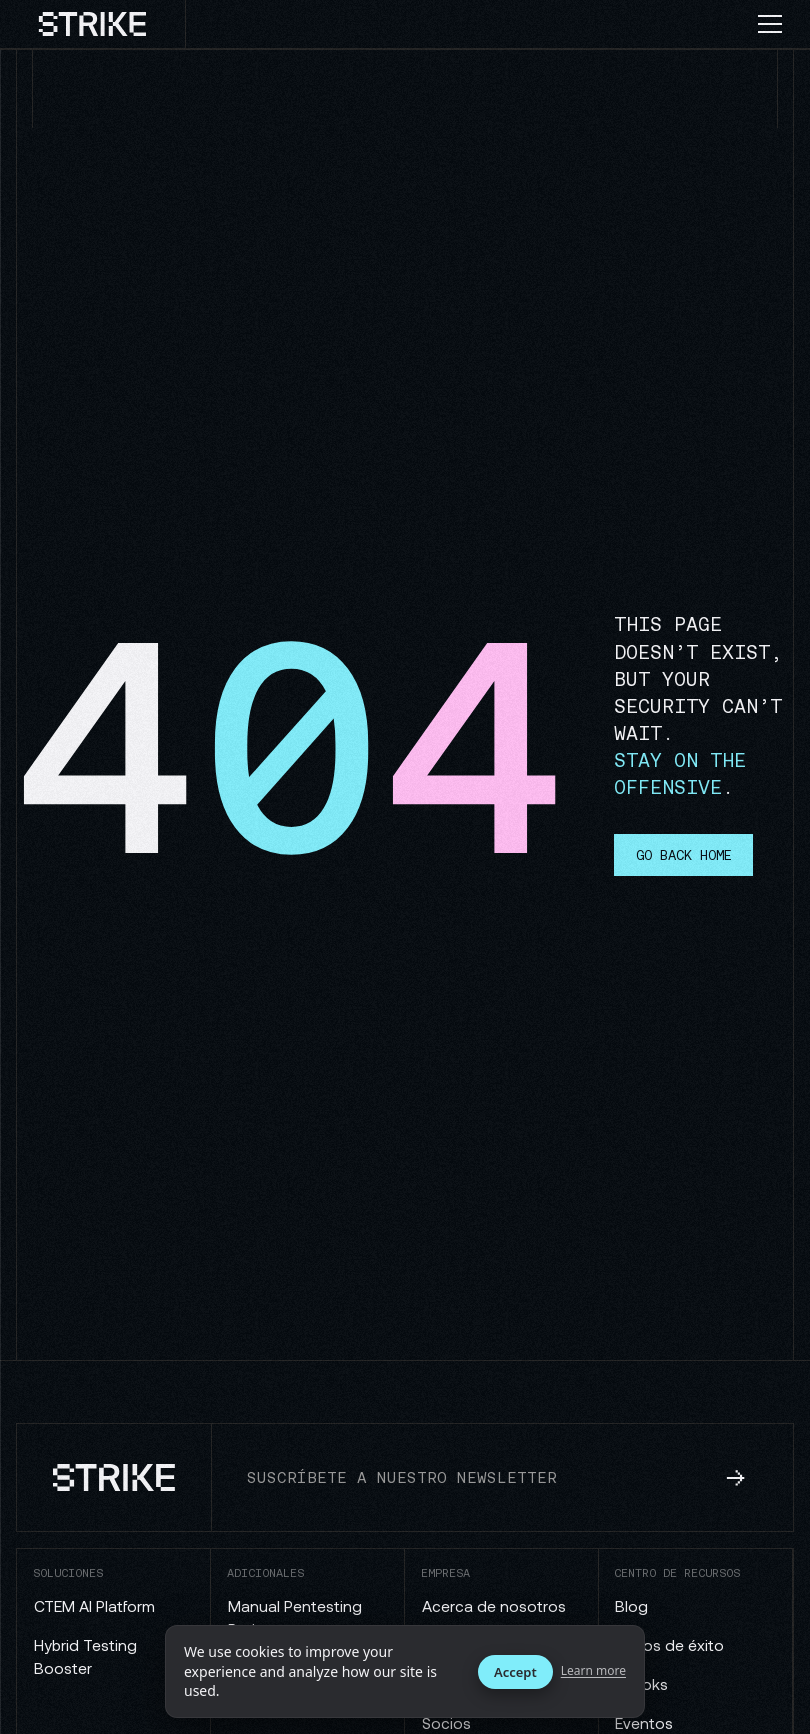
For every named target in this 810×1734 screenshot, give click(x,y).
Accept (515, 1672)
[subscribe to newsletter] (736, 1478)
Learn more (593, 1671)
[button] (778, 24)
